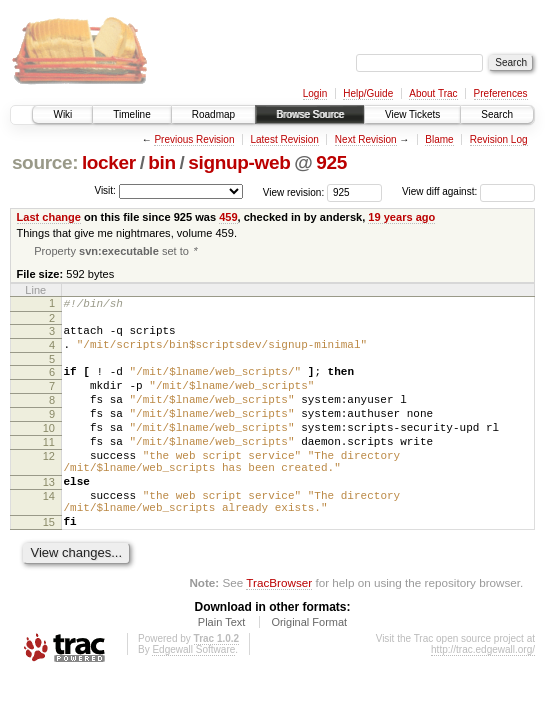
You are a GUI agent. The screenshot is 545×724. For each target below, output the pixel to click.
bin (161, 162)
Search (497, 114)
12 (49, 485)
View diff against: (468, 191)
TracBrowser (279, 629)
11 (49, 468)
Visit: (105, 190)
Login (315, 93)
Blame (439, 139)
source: (45, 162)
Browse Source (310, 114)
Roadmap (213, 114)
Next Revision (366, 139)
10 (49, 451)
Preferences (501, 93)
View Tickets (412, 114)
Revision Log (499, 139)
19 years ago (401, 217)
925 (331, 162)
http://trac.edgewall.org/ (483, 696)
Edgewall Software (193, 696)
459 (228, 217)
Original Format (309, 669)
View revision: (294, 191)
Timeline (131, 114)
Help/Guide (368, 93)
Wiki (62, 114)
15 (49, 566)
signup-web (239, 162)
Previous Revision (194, 139)
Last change (49, 217)
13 (49, 517)
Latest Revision (284, 139)
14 (49, 534)
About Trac (433, 93)
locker (109, 162)
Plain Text (222, 669)
